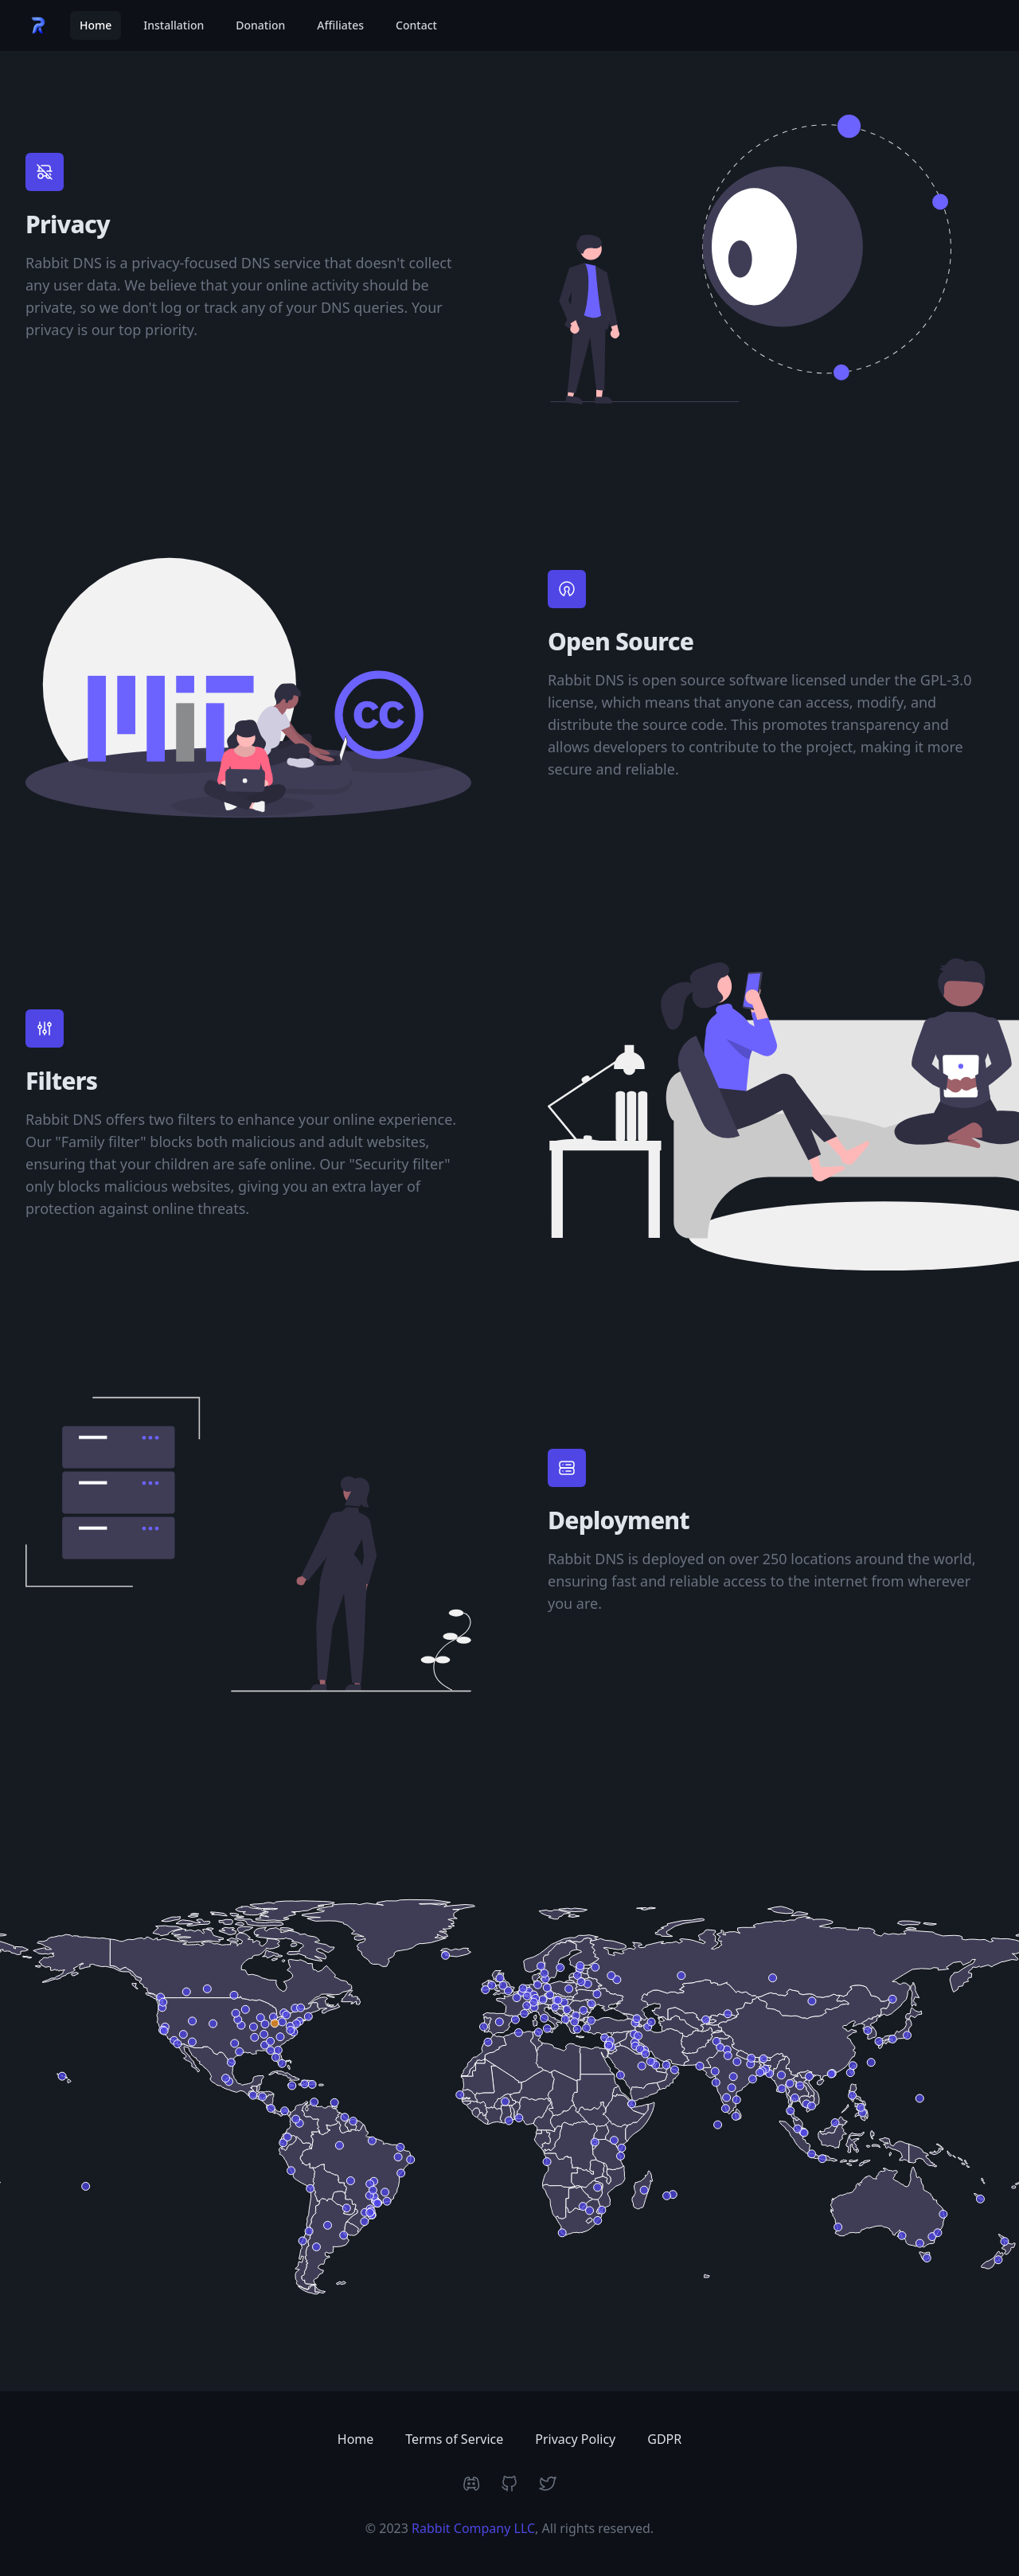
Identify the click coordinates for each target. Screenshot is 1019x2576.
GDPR (664, 2439)
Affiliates (340, 25)
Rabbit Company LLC (473, 2528)
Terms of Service (454, 2439)
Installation (173, 25)
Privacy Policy (575, 2439)
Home (95, 25)
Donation (260, 25)
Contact (416, 25)
